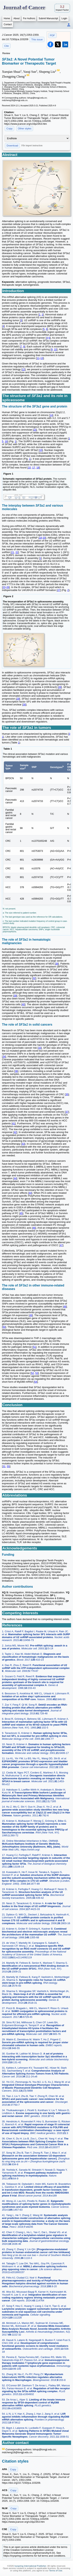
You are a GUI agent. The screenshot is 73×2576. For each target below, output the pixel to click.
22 (16, 552)
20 (44, 537)
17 (33, 467)
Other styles (24, 128)
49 (30, 1315)
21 (12, 552)
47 (61, 1245)
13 (41, 358)
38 (56, 963)
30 (24, 704)
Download (12, 145)
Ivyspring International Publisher (30, 2566)
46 (34, 1227)
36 (16, 1071)
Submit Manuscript (48, 18)
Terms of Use (55, 2570)
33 (39, 1047)
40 (23, 1004)
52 (32, 1373)
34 (4, 1056)
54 (35, 1381)
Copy (9, 128)
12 (23, 369)
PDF (52, 35)
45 (21, 1213)
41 (13, 1123)
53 (36, 1373)
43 (23, 1143)
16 (6, 441)
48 (64, 1306)
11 (38, 358)
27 (58, 590)
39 (15, 995)
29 (18, 698)
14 (51, 415)
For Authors (29, 18)
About (16, 18)
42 (15, 1132)
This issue (37, 39)
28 (59, 687)
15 (34, 429)
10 (55, 349)
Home (7, 18)
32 (34, 978)
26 (7, 587)
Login (64, 18)
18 (37, 467)
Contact (8, 24)
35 (67, 1094)
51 (34, 1346)
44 (15, 1178)
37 (67, 1111)
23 (4, 587)
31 (4, 1466)
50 (4, 1326)
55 (8, 1466)
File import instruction (31, 145)
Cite (6, 45)
